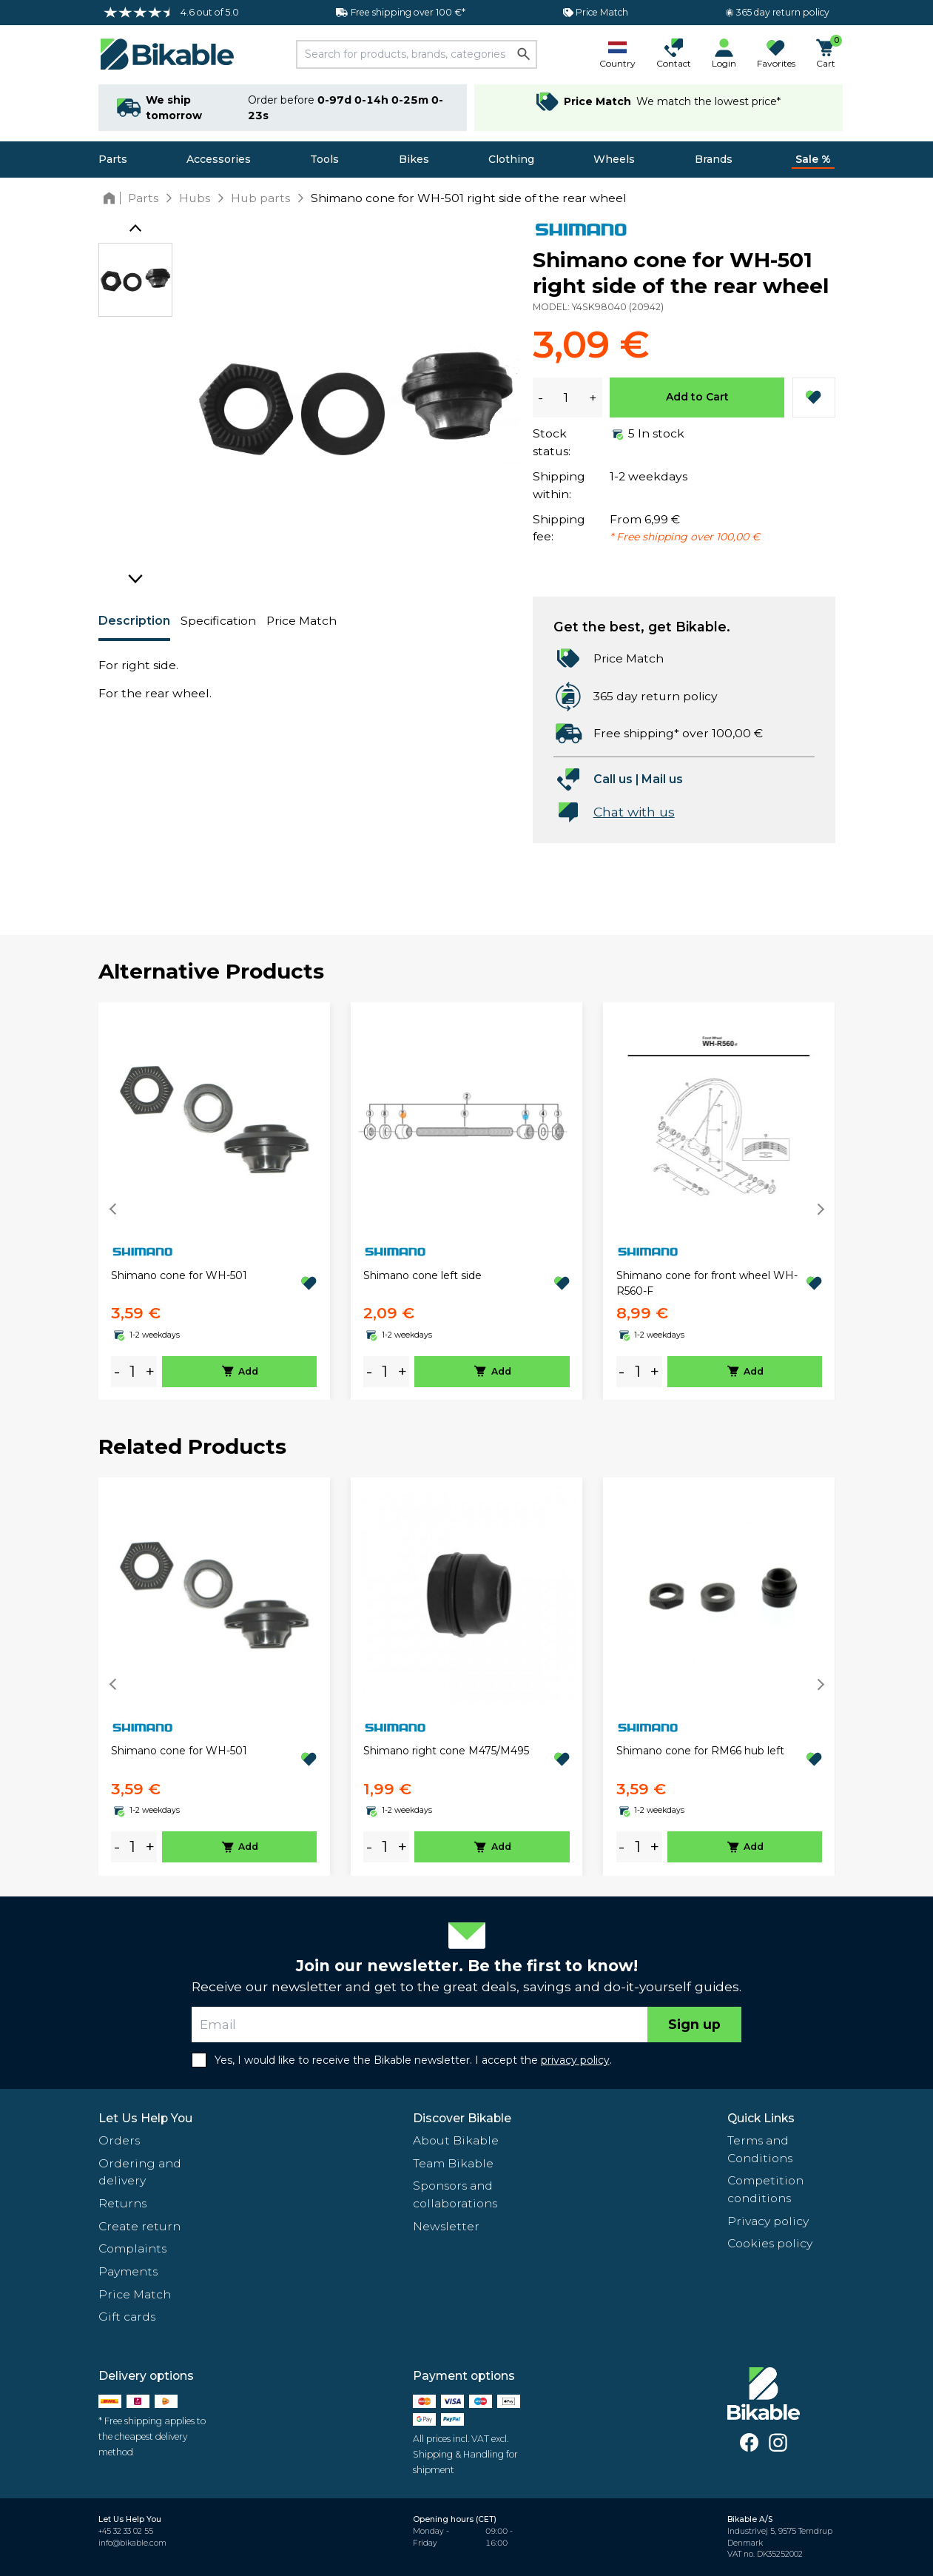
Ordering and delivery (139, 2172)
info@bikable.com (132, 2543)
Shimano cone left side (422, 1275)
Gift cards (126, 2317)
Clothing (511, 159)
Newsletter (446, 2226)
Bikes (414, 159)
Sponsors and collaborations (455, 2194)
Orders (119, 2140)
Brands (713, 159)
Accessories (218, 159)
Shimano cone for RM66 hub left (700, 1750)
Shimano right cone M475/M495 (446, 1750)
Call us (613, 779)
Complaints (132, 2248)
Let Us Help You (145, 2118)
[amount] (132, 1371)
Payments (128, 2271)
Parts (112, 159)
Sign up (694, 2024)
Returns (122, 2203)
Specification (218, 621)
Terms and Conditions (759, 2149)
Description (134, 621)
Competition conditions (765, 2189)
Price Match (301, 621)
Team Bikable (453, 2163)
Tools (324, 159)
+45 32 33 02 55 (125, 2531)
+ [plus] (150, 1371)
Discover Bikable (462, 2118)
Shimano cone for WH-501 (179, 1275)
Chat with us (634, 811)
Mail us (662, 779)
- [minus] (117, 1371)
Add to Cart (697, 396)
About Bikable (456, 2140)
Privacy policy (768, 2221)
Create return (139, 2226)
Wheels (614, 159)
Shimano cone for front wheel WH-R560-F (707, 1283)
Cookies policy (769, 2243)
